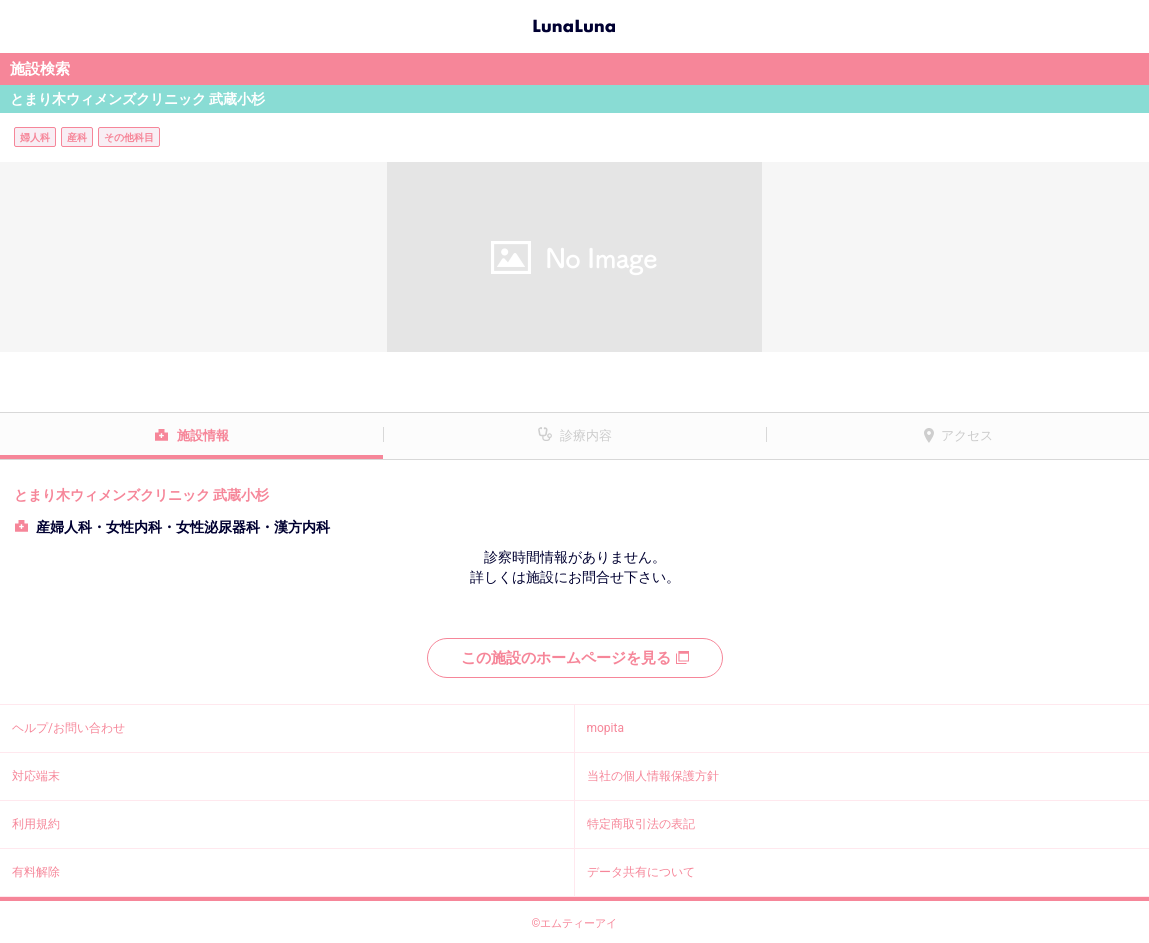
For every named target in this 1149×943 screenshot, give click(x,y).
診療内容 (586, 435)
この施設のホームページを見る (575, 658)
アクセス (967, 435)
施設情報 (203, 435)
